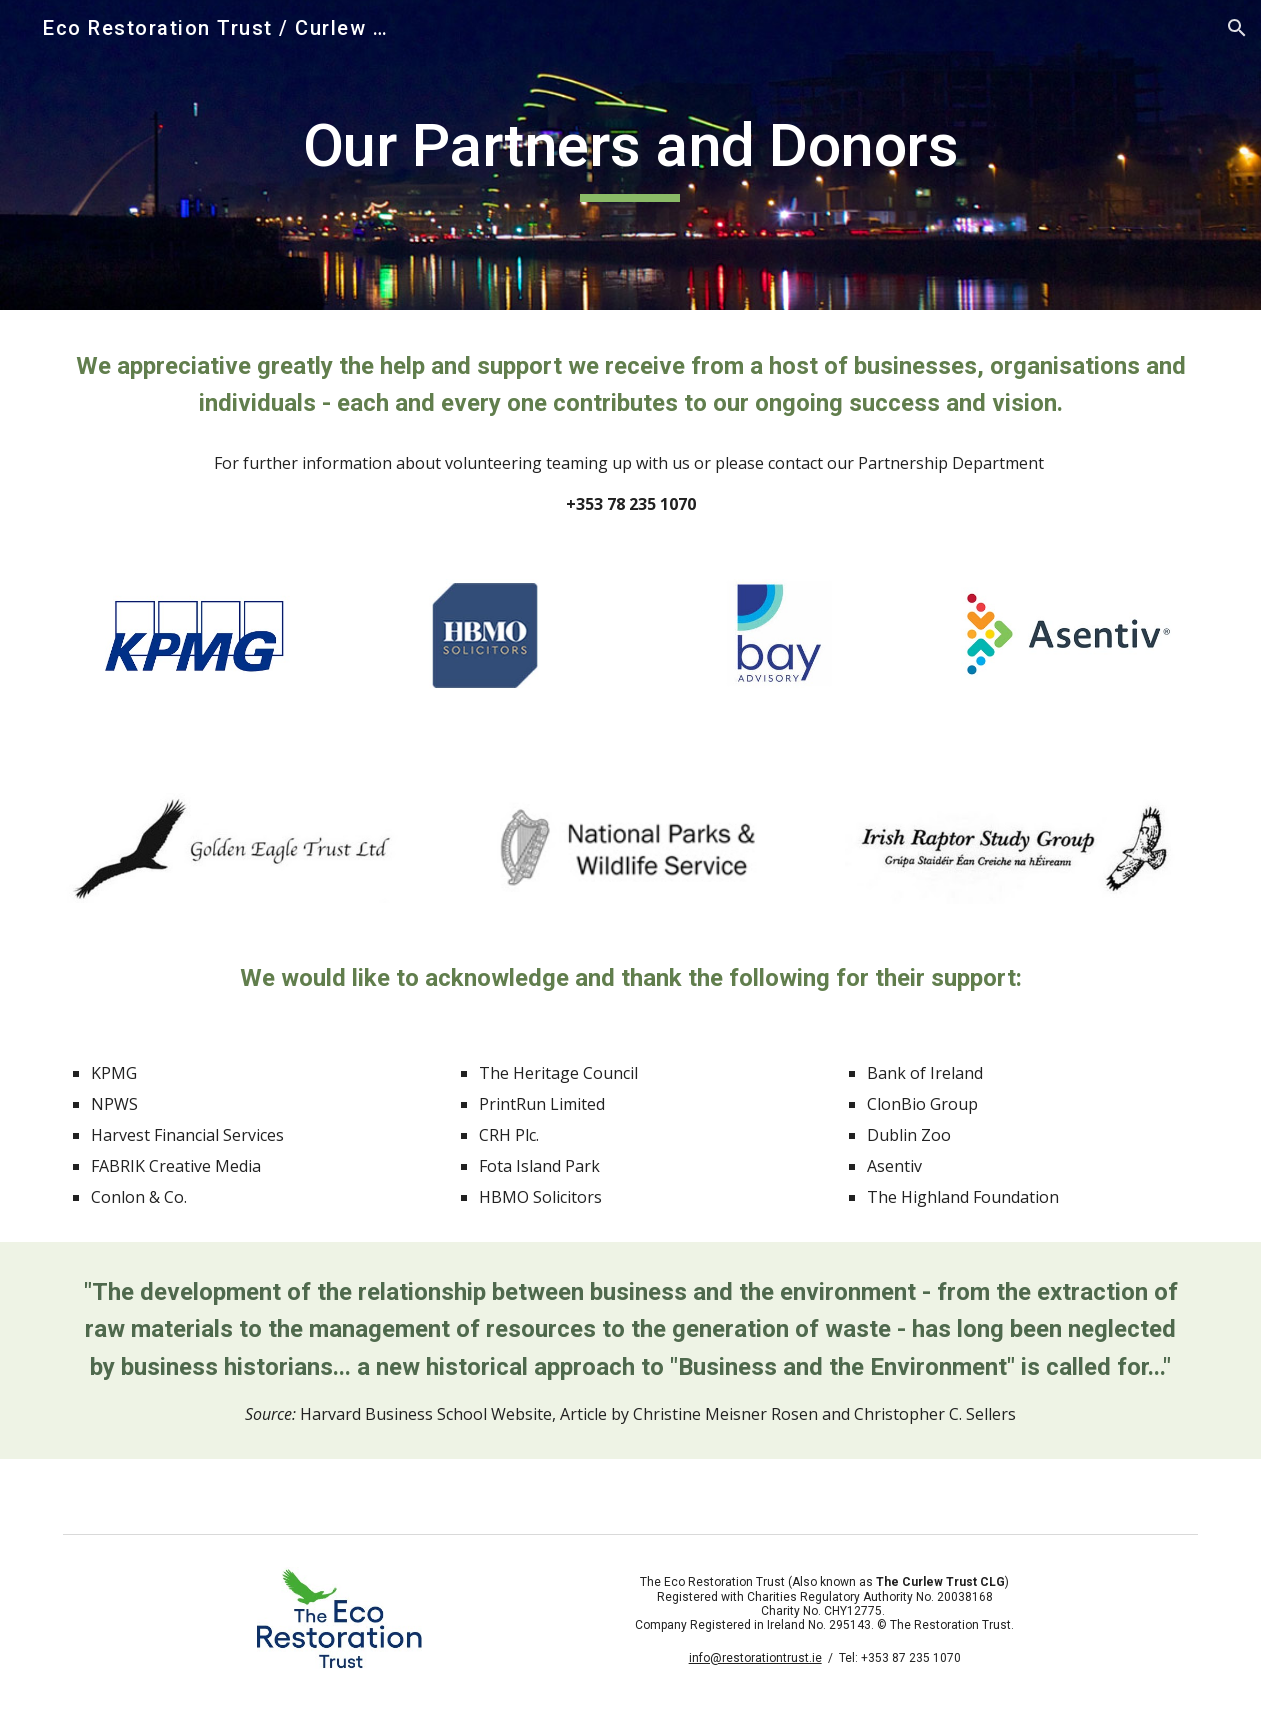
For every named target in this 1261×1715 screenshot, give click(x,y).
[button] (1237, 28)
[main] (631, 155)
